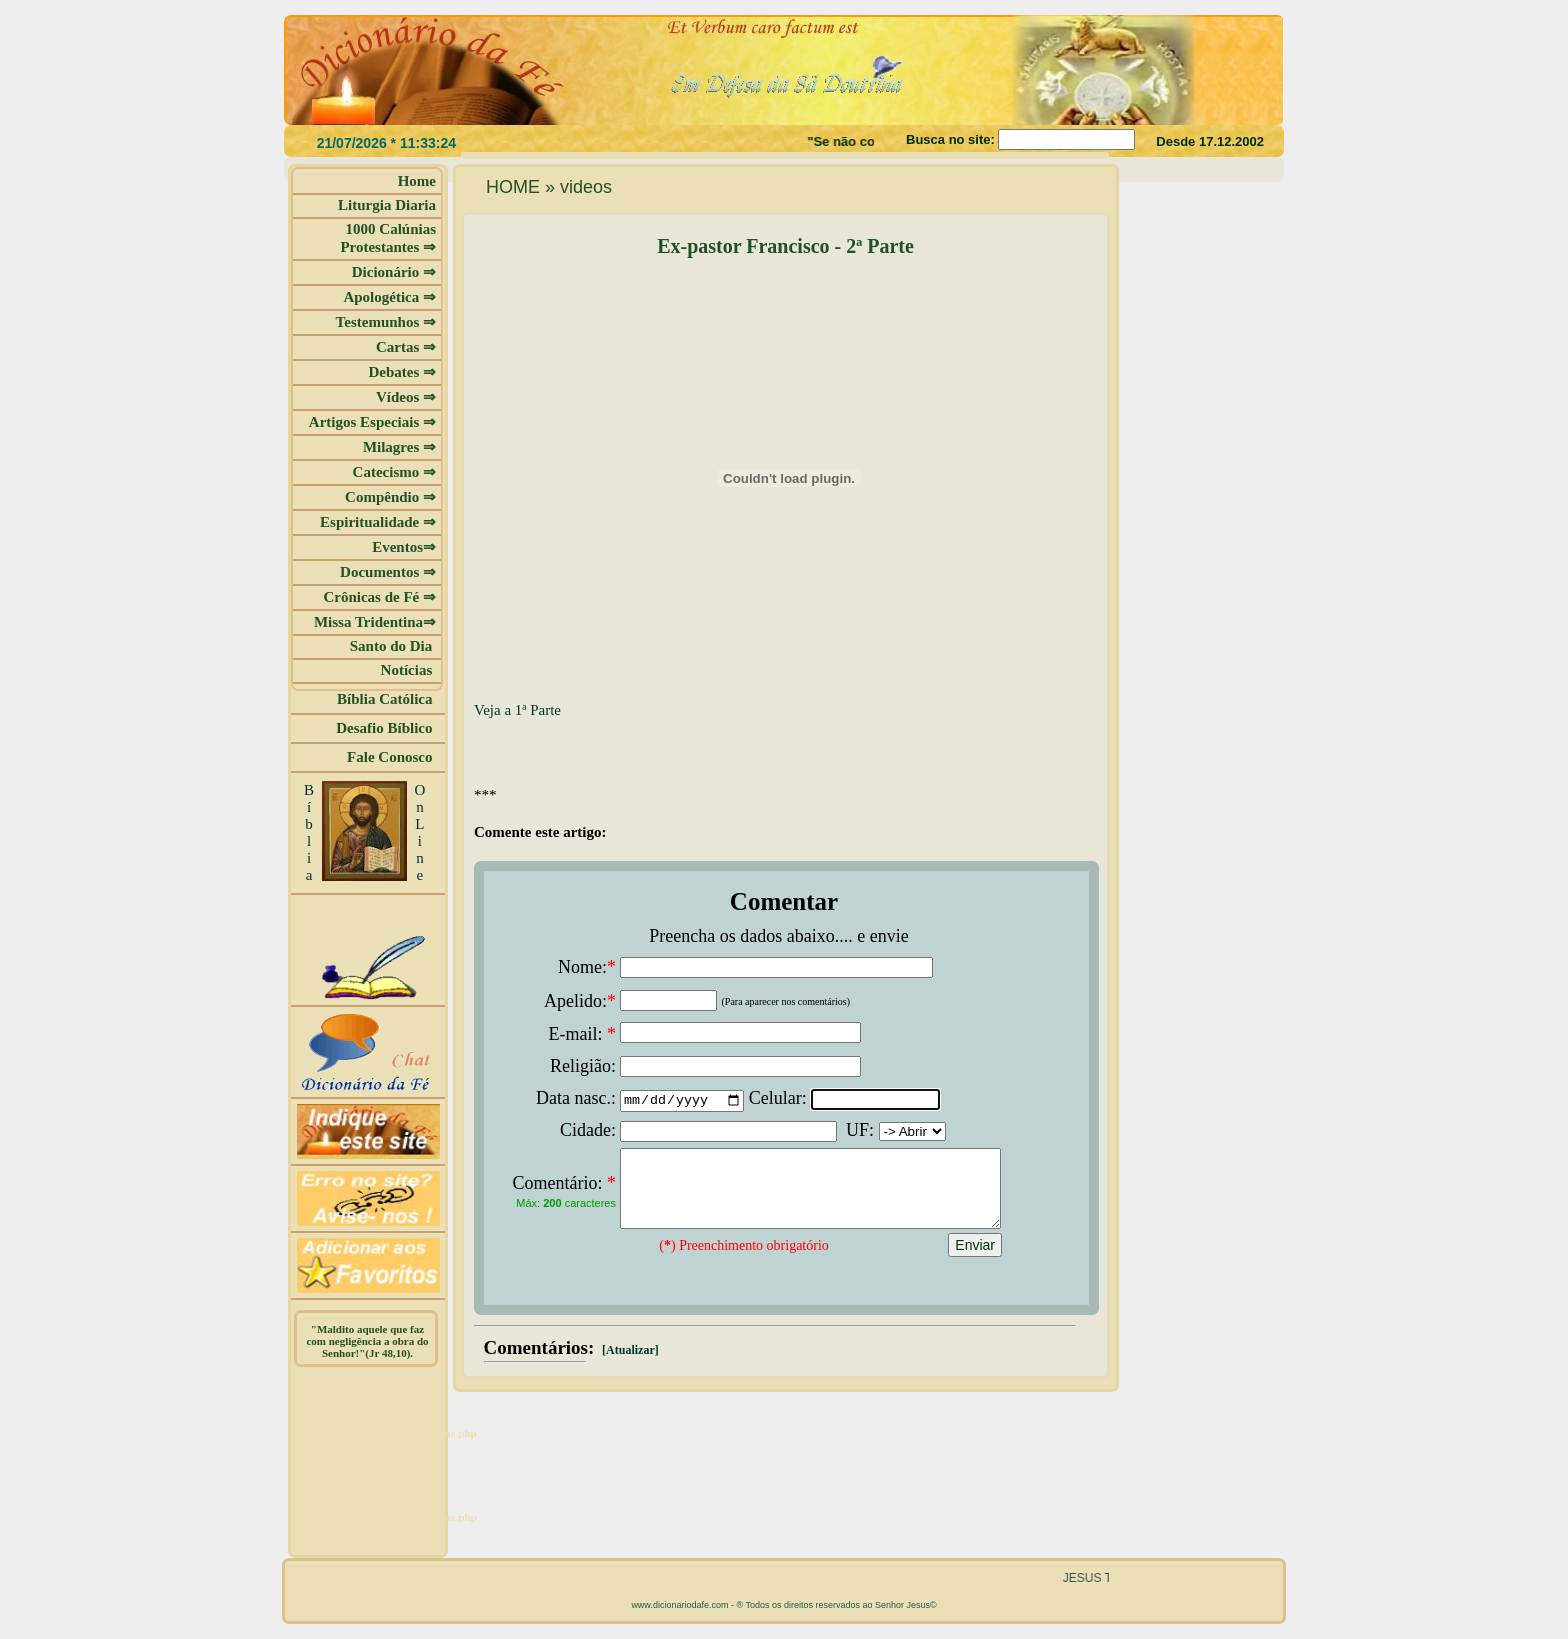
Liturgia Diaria (387, 205)
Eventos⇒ (404, 547)
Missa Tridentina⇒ (375, 622)
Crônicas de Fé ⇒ (379, 597)
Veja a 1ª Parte (517, 710)
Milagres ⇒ (399, 447)
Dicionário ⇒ (394, 272)
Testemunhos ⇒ (386, 322)
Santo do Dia (393, 646)
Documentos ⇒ (388, 572)
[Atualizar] (629, 1365)
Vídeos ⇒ (406, 397)
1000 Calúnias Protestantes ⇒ (388, 238)
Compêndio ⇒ (390, 497)
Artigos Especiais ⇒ (372, 422)
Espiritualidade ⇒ (378, 522)
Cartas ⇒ (406, 347)
